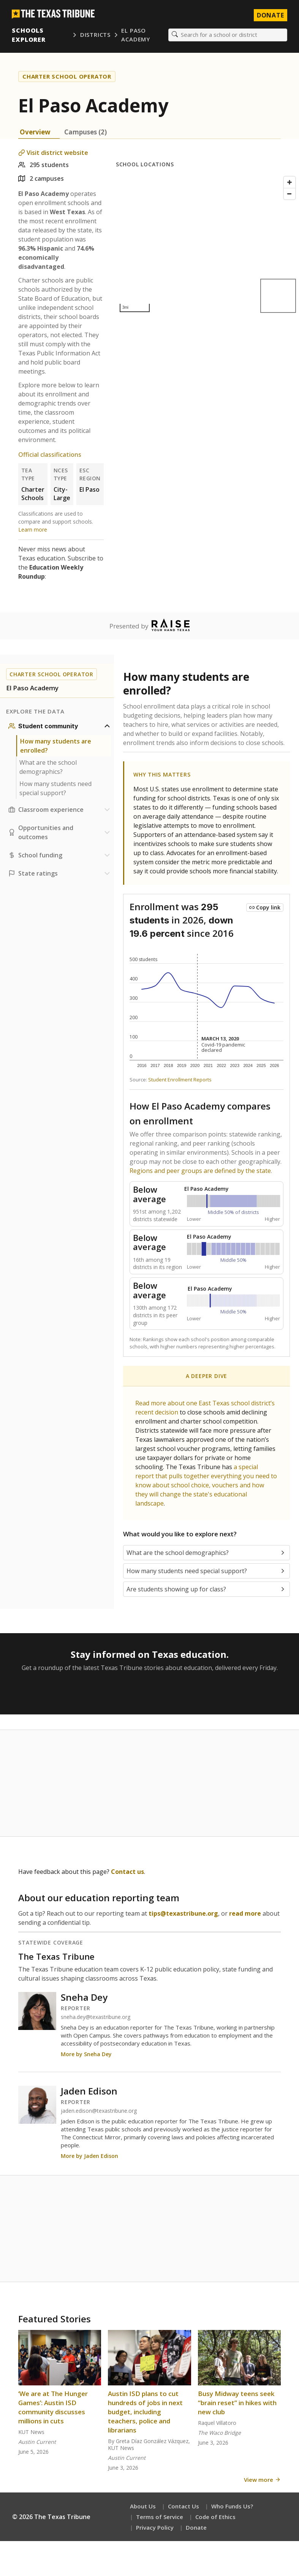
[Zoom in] (289, 182)
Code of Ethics (215, 2517)
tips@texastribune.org (183, 1914)
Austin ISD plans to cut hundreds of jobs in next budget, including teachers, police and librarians (145, 2412)
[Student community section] (60, 726)
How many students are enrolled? (55, 746)
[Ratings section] (60, 873)
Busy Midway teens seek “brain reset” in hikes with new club (237, 2403)
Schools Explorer (29, 35)
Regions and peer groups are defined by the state (200, 1171)
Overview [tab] (35, 132)
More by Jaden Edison (89, 2156)
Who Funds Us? (232, 2506)
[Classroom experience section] (60, 810)
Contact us (127, 1872)
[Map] (207, 244)
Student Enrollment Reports (180, 1079)
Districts (95, 35)
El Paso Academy (135, 35)
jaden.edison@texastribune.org (99, 2111)
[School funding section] (60, 855)
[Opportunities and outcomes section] (60, 833)
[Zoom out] (289, 194)
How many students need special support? (55, 788)
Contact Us (183, 2506)
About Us (143, 2506)
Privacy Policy (155, 2528)
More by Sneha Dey (86, 2054)
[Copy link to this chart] (264, 908)
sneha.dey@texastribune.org (95, 2017)
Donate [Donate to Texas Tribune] (270, 15)
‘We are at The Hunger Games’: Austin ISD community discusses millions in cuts (53, 2408)
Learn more (32, 530)
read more (245, 1914)
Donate (196, 2528)
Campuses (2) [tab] (85, 132)
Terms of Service (159, 2517)
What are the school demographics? (48, 767)
